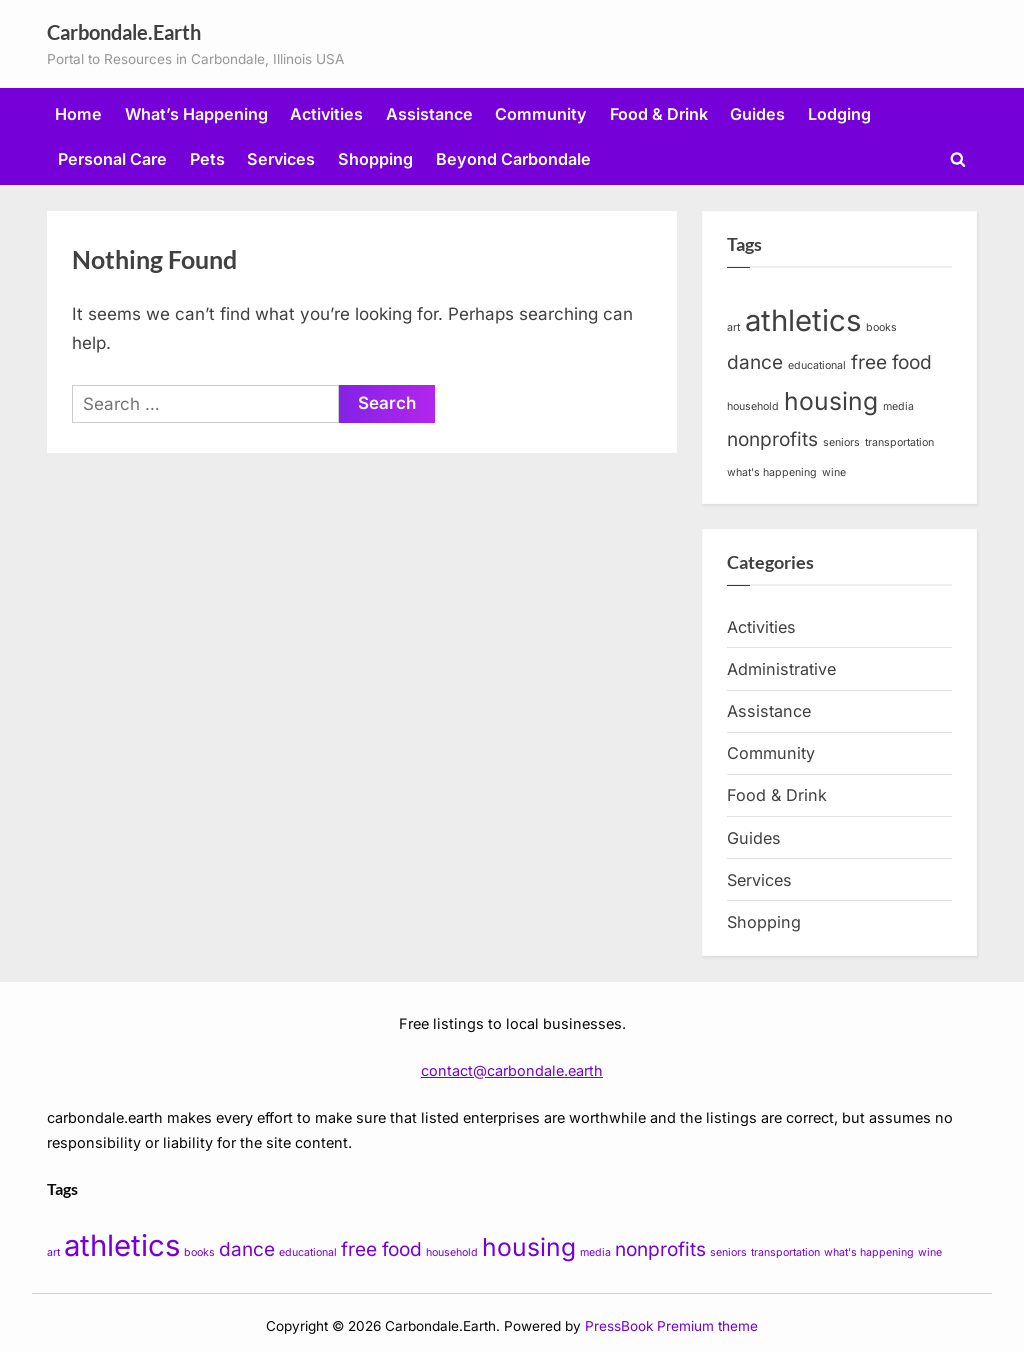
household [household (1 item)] (753, 406)
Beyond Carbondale (513, 159)
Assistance (429, 114)
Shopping (375, 159)
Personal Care (112, 159)
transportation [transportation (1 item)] (899, 442)
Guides (757, 114)
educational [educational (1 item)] (817, 365)
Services (281, 159)
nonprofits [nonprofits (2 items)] (772, 439)
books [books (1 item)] (881, 327)
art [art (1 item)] (733, 327)
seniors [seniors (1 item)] (841, 442)
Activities (326, 114)
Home (78, 114)
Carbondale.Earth (124, 32)
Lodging (839, 114)
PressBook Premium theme (671, 1326)
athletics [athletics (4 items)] (803, 320)
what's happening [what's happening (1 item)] (772, 472)
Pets (207, 159)
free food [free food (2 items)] (891, 362)
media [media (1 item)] (898, 406)
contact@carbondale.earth (512, 1070)
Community (541, 114)
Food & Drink (659, 114)
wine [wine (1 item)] (834, 472)
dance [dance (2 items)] (755, 362)
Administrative (781, 669)
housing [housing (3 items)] (831, 401)
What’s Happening (196, 114)
